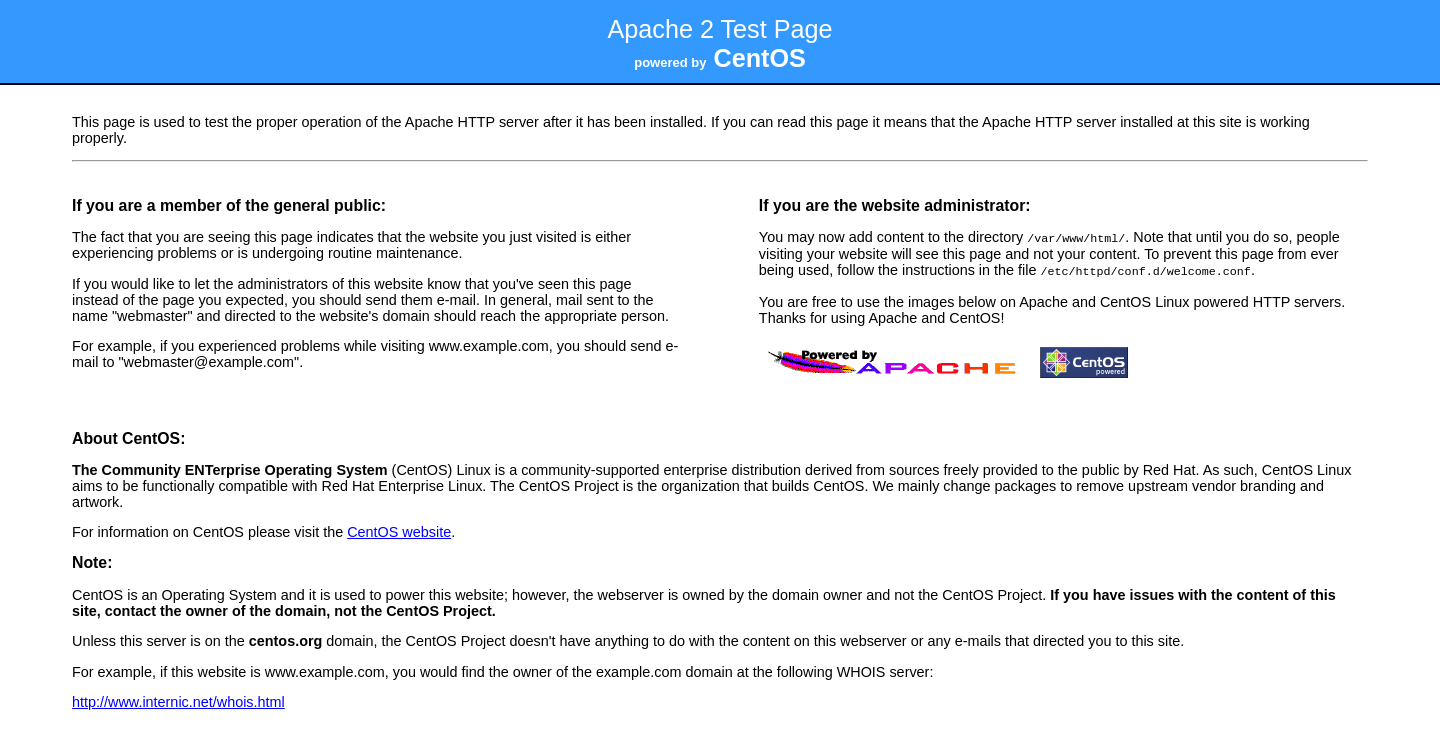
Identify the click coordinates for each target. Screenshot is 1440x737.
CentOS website (399, 530)
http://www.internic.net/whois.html (178, 700)
